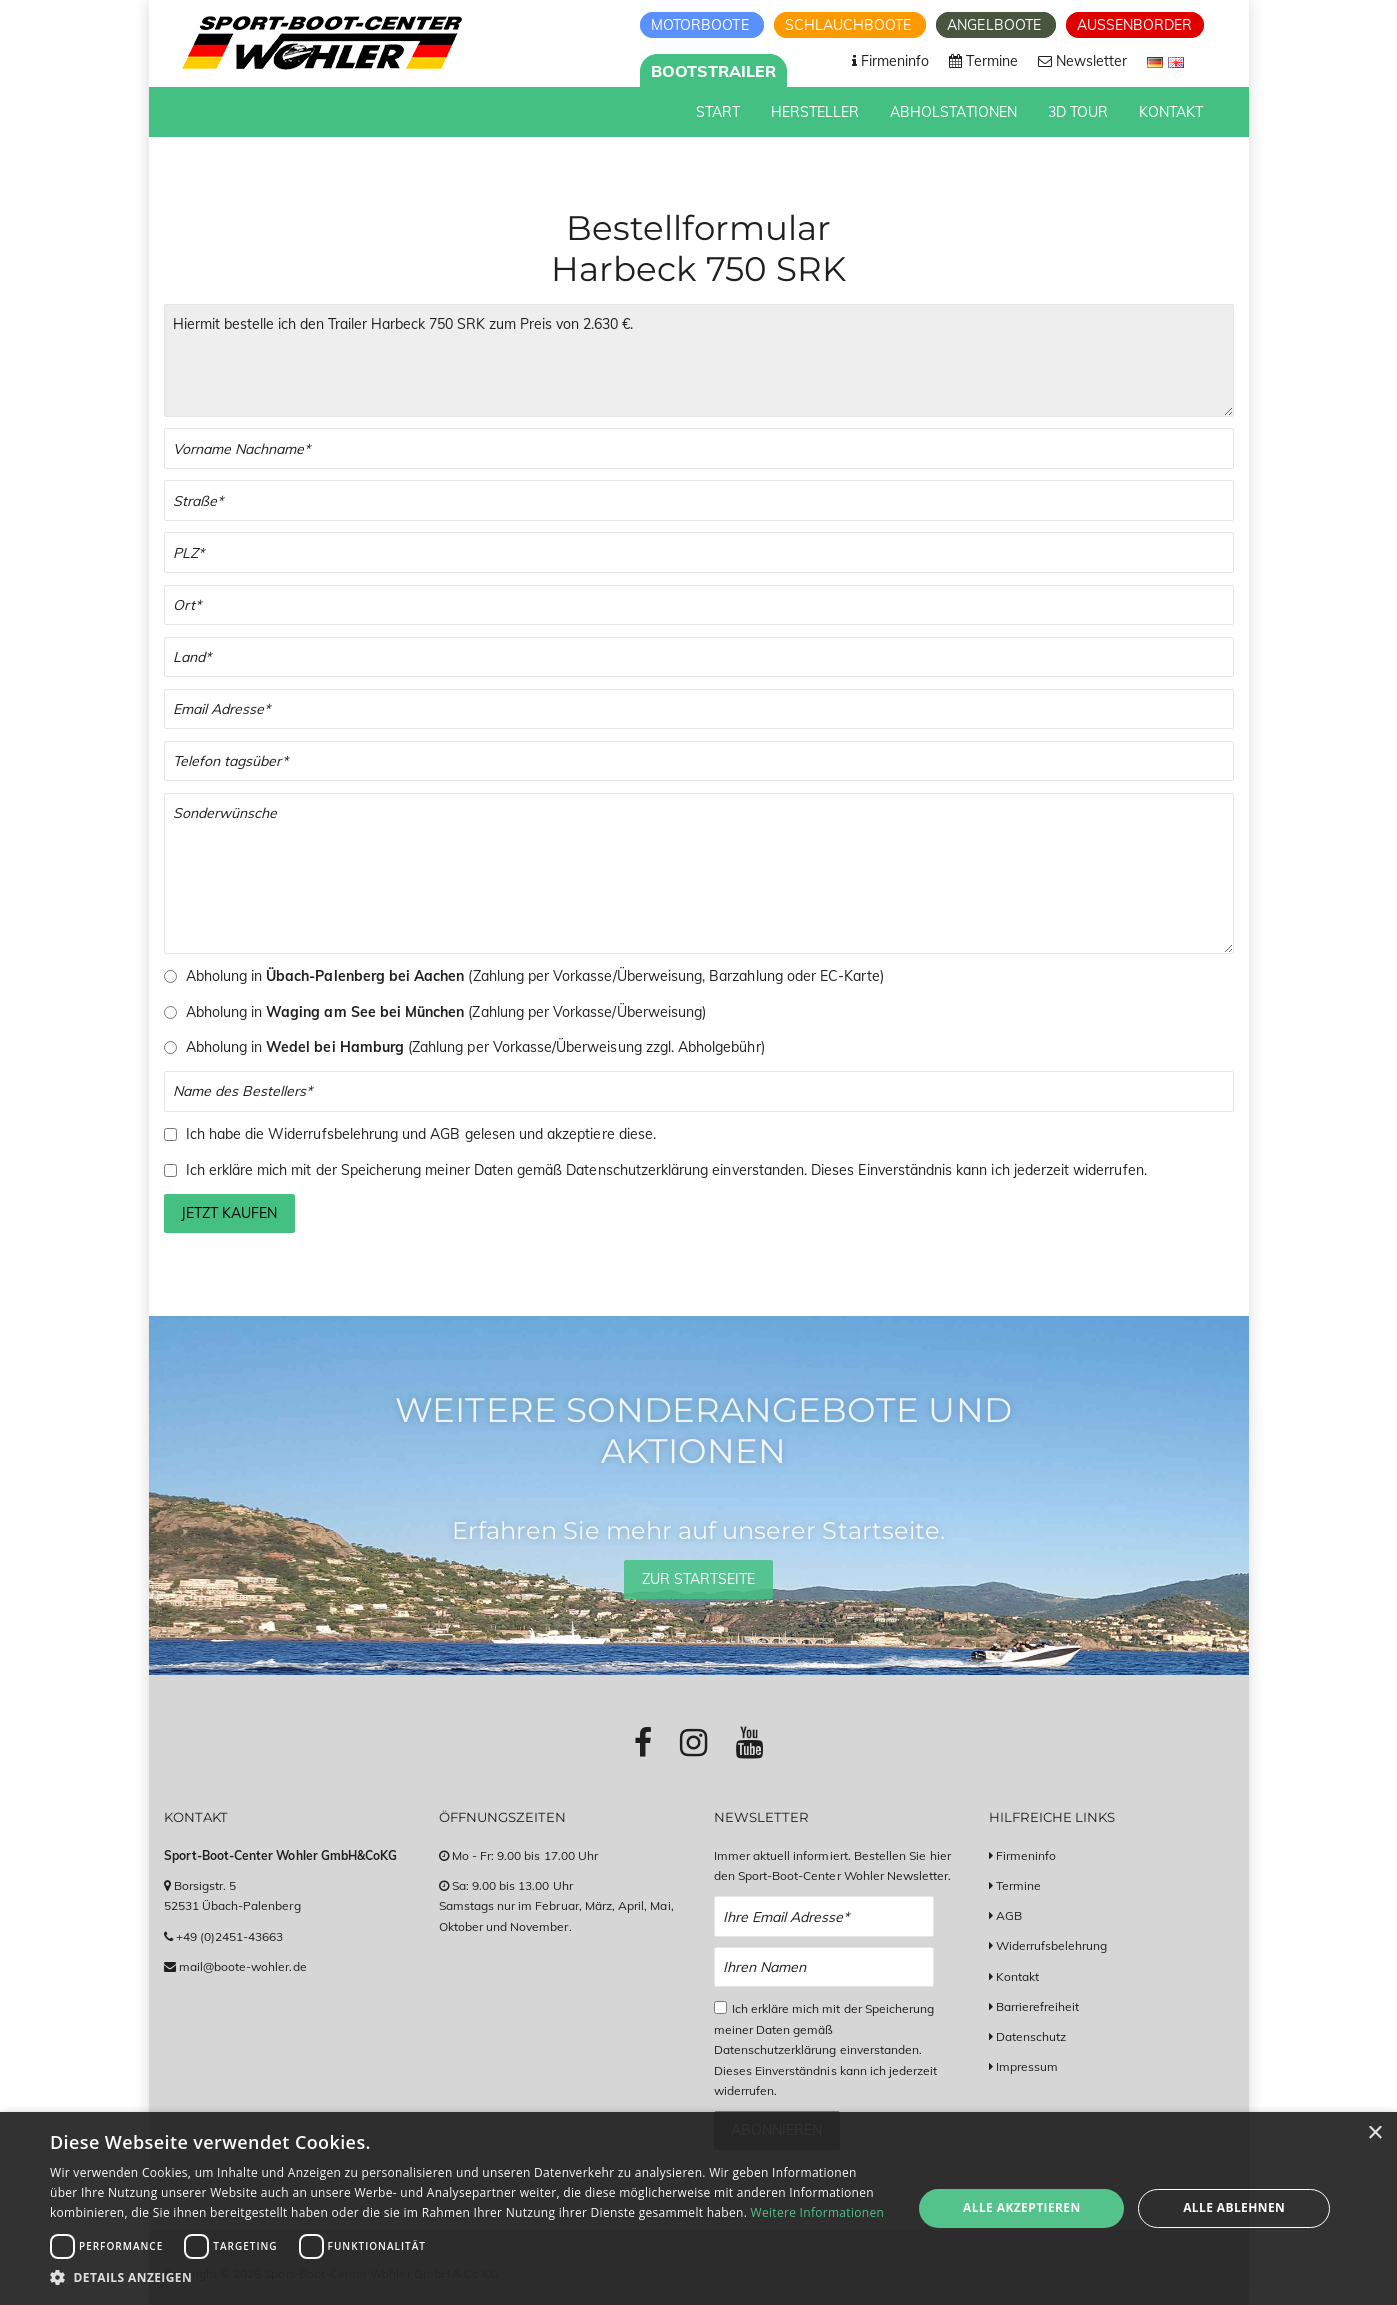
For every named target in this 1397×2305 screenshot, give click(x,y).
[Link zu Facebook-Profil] (643, 1742)
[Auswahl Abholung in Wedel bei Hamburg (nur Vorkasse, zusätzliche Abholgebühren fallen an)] (170, 1047)
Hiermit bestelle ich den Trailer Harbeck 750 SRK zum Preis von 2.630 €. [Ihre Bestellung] (699, 360)
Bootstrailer (714, 71)
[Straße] (699, 500)
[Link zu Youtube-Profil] (749, 1742)
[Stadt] (699, 605)
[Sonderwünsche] (699, 873)
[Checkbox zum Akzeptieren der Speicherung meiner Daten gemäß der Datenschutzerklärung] (170, 1170)
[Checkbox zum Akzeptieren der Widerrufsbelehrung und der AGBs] (170, 1134)
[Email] (699, 709)
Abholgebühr (719, 1047)
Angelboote (996, 25)
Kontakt (1017, 1976)
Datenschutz (1031, 2036)
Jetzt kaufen (229, 1213)
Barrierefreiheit (1038, 2006)
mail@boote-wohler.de (243, 1966)
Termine (1018, 1885)
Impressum (1027, 2066)
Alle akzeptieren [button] (1022, 2207)
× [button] (1374, 2133)
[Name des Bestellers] (699, 1091)
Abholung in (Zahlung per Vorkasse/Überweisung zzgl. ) (475, 1047)
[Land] (699, 657)
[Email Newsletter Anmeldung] (824, 1916)
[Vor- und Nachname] (699, 448)
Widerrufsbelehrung (333, 1134)
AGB (445, 1134)
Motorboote (702, 25)
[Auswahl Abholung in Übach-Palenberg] (170, 976)
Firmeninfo (1026, 1855)
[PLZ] (699, 552)
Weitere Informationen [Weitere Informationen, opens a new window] (818, 2212)
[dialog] (698, 2208)
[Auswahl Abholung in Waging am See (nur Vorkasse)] (170, 1012)
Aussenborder (1135, 25)
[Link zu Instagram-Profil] (693, 1742)
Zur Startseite (699, 1579)
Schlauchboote (850, 25)
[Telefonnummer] (699, 761)
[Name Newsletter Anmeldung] (824, 1967)
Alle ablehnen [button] (1234, 2207)
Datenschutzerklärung (637, 1170)
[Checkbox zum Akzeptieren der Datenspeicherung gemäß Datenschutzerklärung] (720, 2007)
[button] (468, 2277)
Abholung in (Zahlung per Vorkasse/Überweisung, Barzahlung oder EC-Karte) (535, 976)
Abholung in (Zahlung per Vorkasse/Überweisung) (446, 1012)
